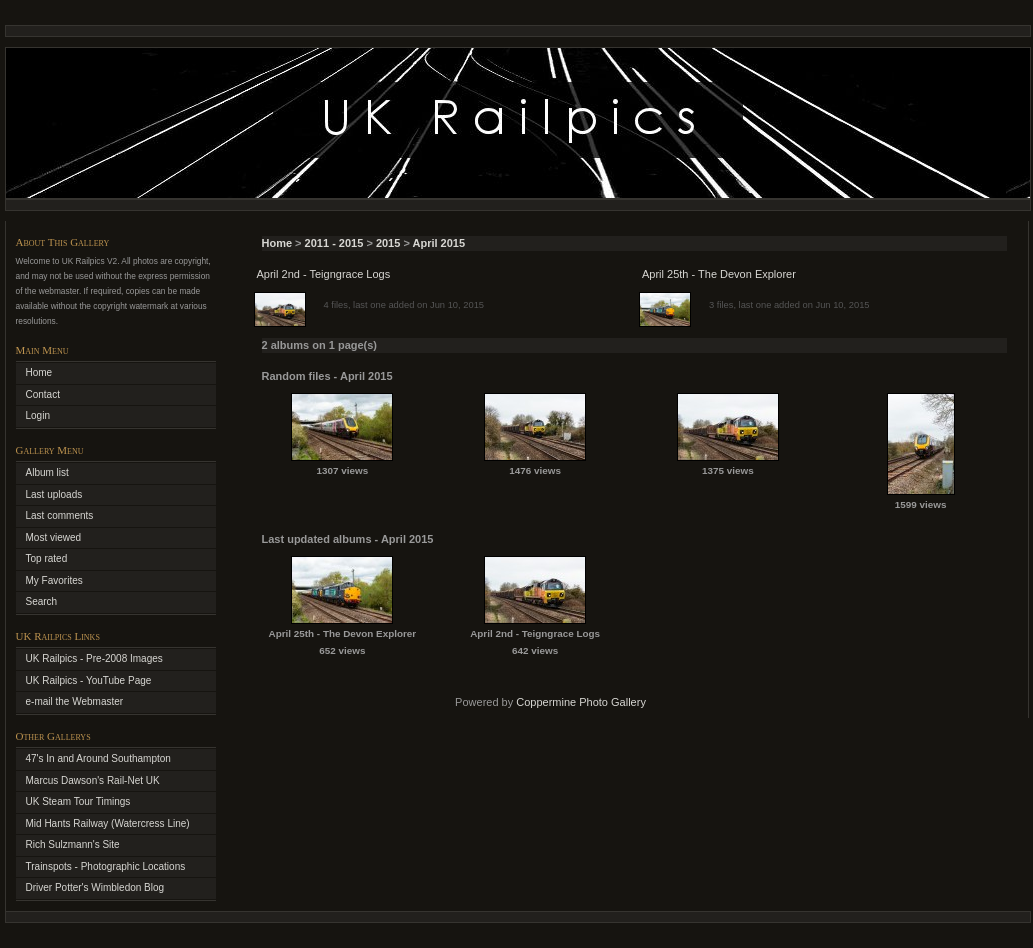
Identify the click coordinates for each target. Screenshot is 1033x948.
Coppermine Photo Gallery (581, 702)
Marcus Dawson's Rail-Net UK (93, 780)
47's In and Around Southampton (98, 758)
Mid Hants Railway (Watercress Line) (108, 823)
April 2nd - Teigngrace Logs (324, 274)
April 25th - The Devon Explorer (719, 274)
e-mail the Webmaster (75, 701)
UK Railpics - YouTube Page (89, 680)
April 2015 (439, 243)
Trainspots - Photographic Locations (106, 866)
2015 (388, 243)
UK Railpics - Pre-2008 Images (94, 658)
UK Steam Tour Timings (78, 801)
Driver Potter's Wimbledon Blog (95, 887)
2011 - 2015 (334, 243)
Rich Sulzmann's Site (73, 844)
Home (277, 243)
